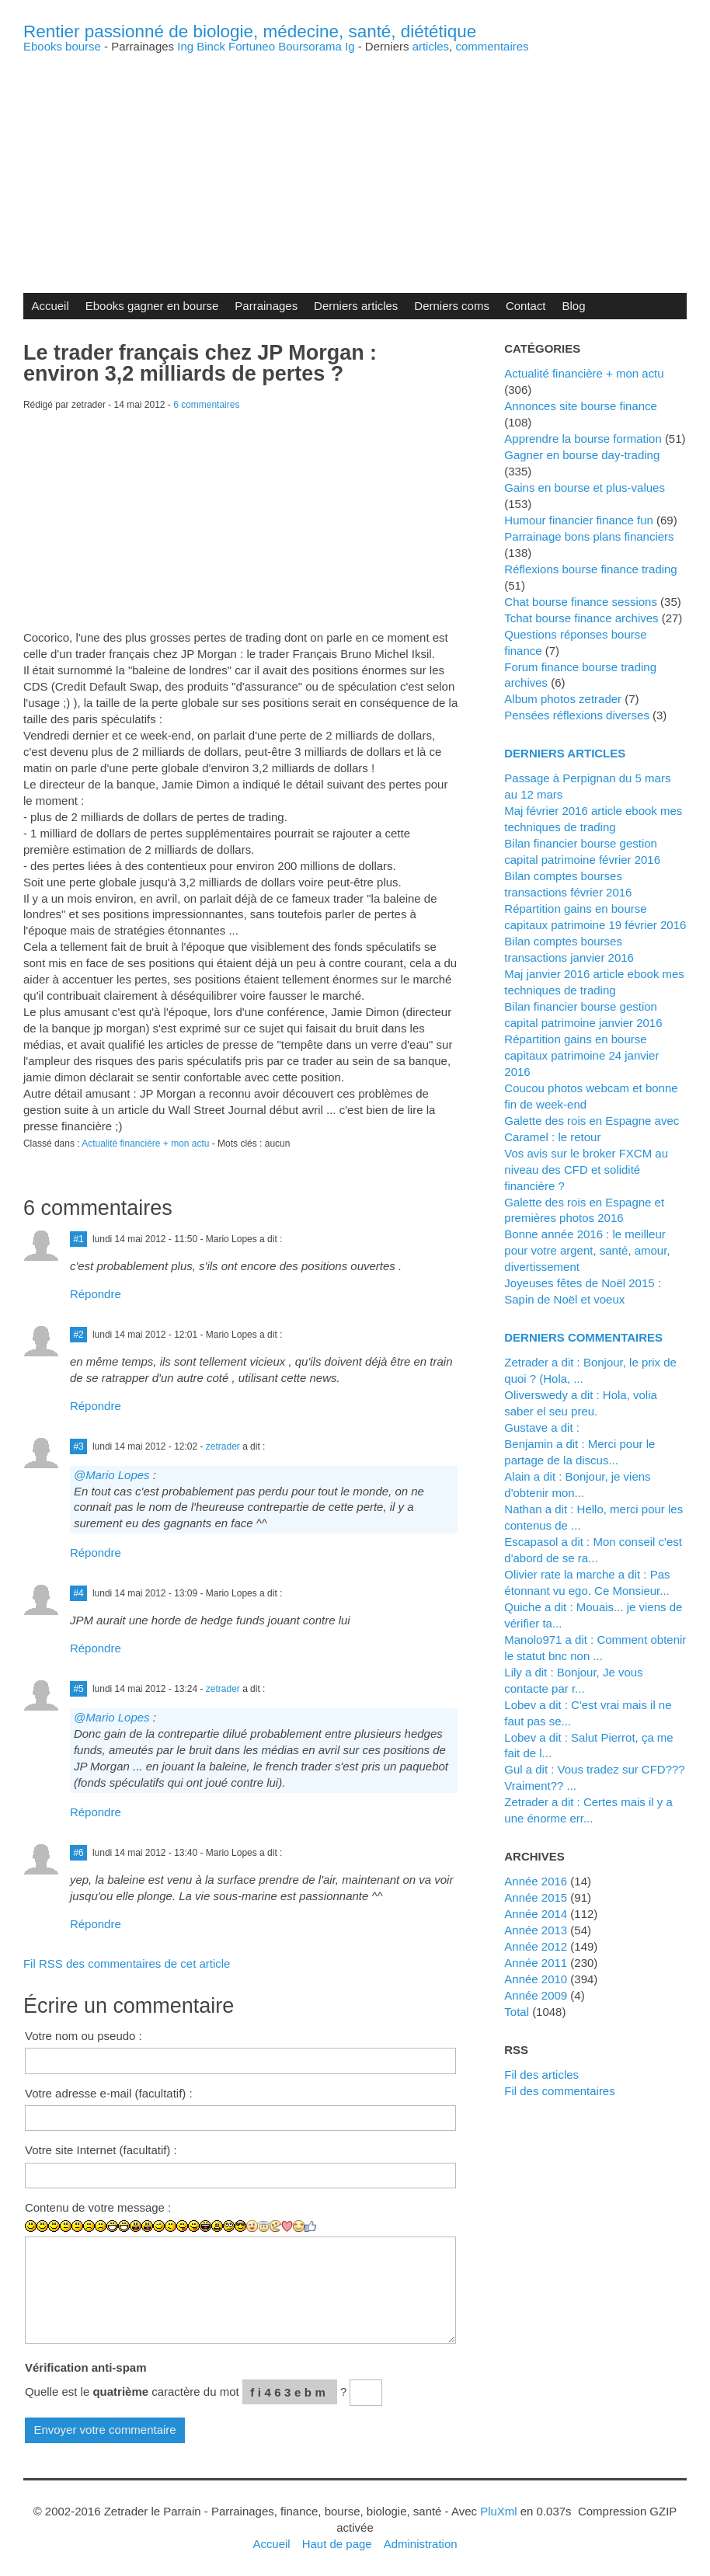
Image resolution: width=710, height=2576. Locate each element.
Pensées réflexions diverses (576, 715)
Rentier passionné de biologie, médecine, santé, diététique (249, 31)
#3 (78, 1446)
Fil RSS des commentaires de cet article (127, 1963)
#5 (78, 1688)
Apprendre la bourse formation (582, 438)
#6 (78, 1852)
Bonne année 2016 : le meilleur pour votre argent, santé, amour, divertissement (587, 1250)
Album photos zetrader (562, 698)
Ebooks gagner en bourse (152, 305)
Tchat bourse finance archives (581, 618)
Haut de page (337, 2543)
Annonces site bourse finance (580, 406)
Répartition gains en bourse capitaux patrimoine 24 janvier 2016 (581, 1055)
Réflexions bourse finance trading (590, 569)
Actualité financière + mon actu (145, 1143)
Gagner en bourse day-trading (582, 454)
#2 (78, 1334)
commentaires (491, 46)
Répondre (95, 1293)
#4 (78, 1593)
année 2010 (535, 1979)
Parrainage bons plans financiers (588, 536)
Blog (574, 305)
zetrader (223, 1446)
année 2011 (535, 1962)
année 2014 (535, 1913)
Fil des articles (541, 2074)
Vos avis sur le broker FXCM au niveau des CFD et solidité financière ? (586, 1169)
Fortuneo (251, 46)
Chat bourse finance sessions (580, 601)
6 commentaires (206, 404)
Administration (421, 2543)
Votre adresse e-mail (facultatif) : (109, 2093)
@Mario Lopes (112, 1474)
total (518, 2011)
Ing (185, 46)
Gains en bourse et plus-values (584, 487)
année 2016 (535, 1881)
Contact (526, 305)
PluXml (498, 2511)
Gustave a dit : (541, 1427)
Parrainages (266, 305)
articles (430, 46)
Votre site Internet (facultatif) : (101, 2150)
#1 (78, 1239)
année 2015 (535, 1897)
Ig (350, 46)
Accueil (49, 305)
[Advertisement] (355, 161)
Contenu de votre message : (98, 2207)
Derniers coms (451, 305)
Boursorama (310, 46)
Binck (211, 46)
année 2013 (535, 1930)
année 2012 (535, 1946)
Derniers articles (356, 305)
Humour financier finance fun (578, 520)
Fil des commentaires (559, 2090)
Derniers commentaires (583, 1337)
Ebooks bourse (62, 46)
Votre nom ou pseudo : (83, 2035)
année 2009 (535, 1995)
